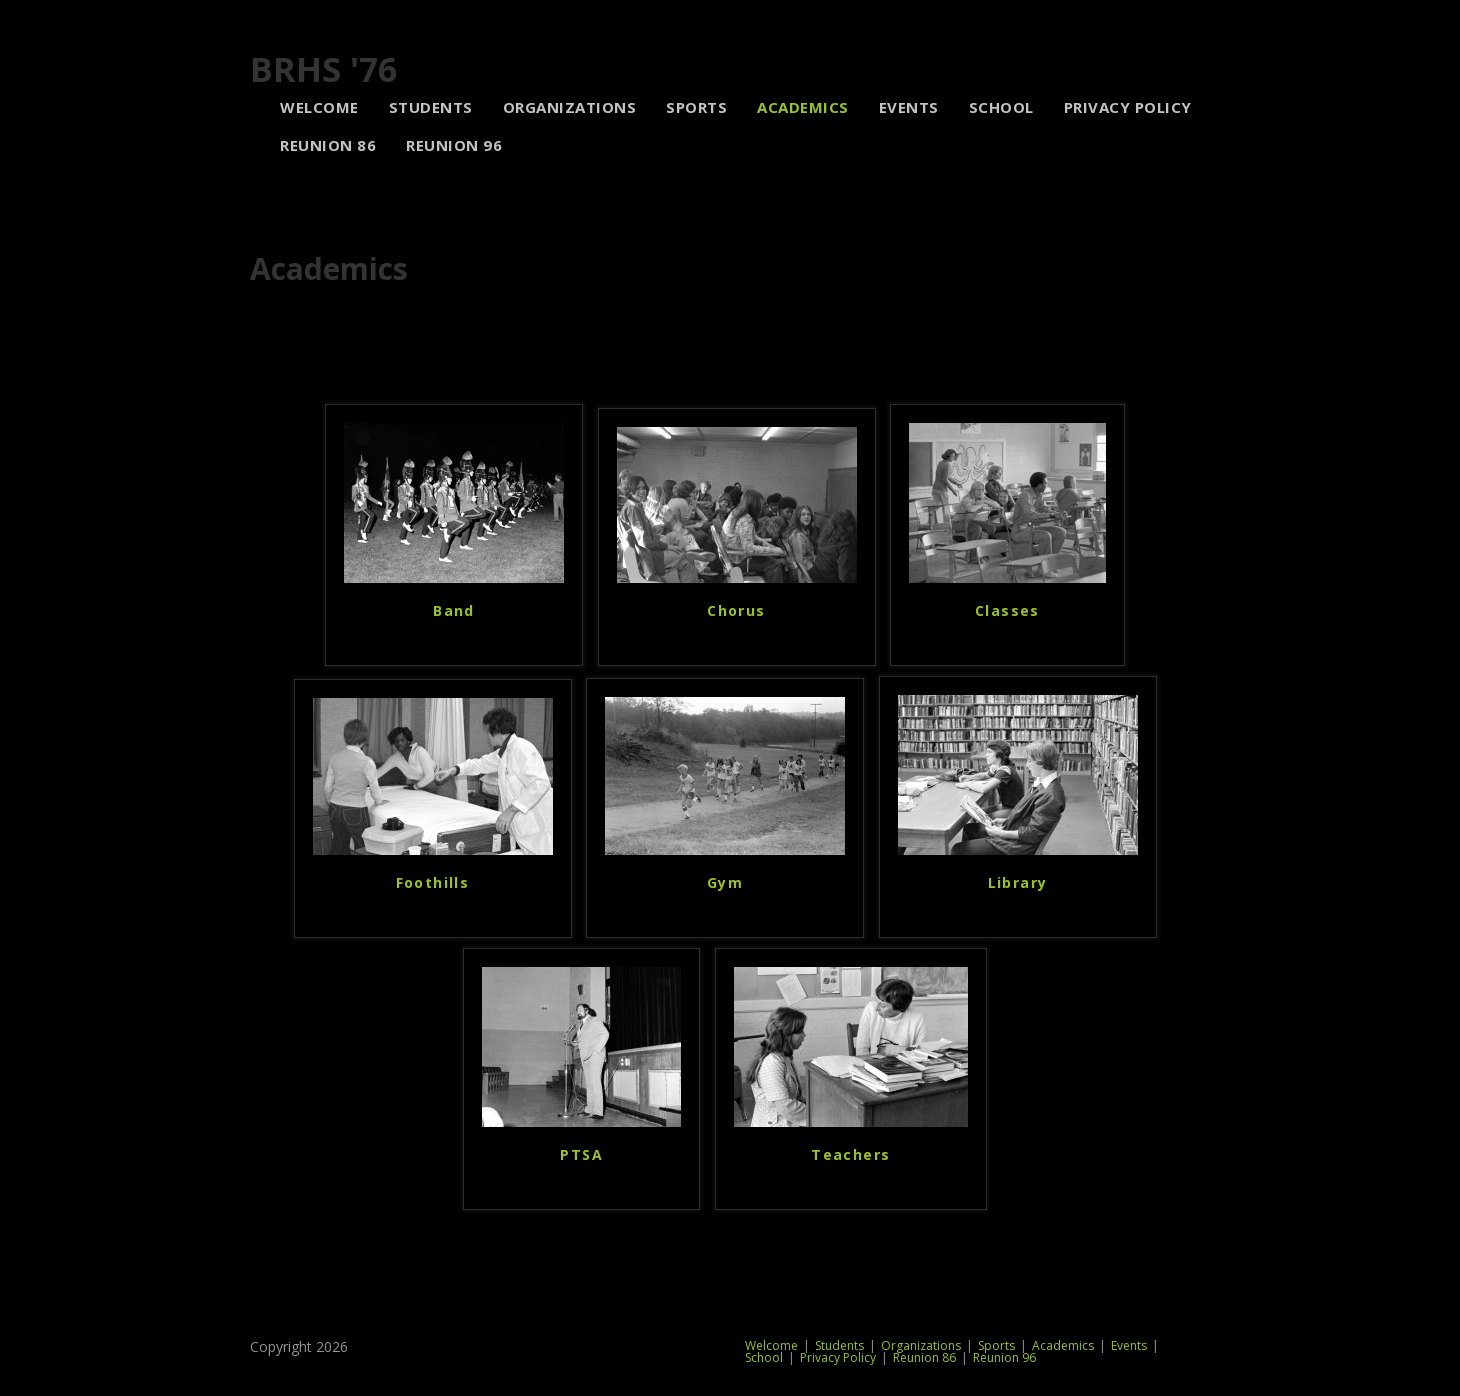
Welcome (771, 1345)
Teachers (850, 1154)
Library (1018, 882)
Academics (1063, 1345)
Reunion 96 (1004, 1357)
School (764, 1357)
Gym (725, 882)
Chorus (736, 610)
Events (1129, 1345)
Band (454, 610)
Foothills (433, 882)
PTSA (581, 1154)
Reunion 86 (924, 1357)
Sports (996, 1345)
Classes (1007, 610)
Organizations (921, 1345)
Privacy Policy (838, 1357)
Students (839, 1345)
